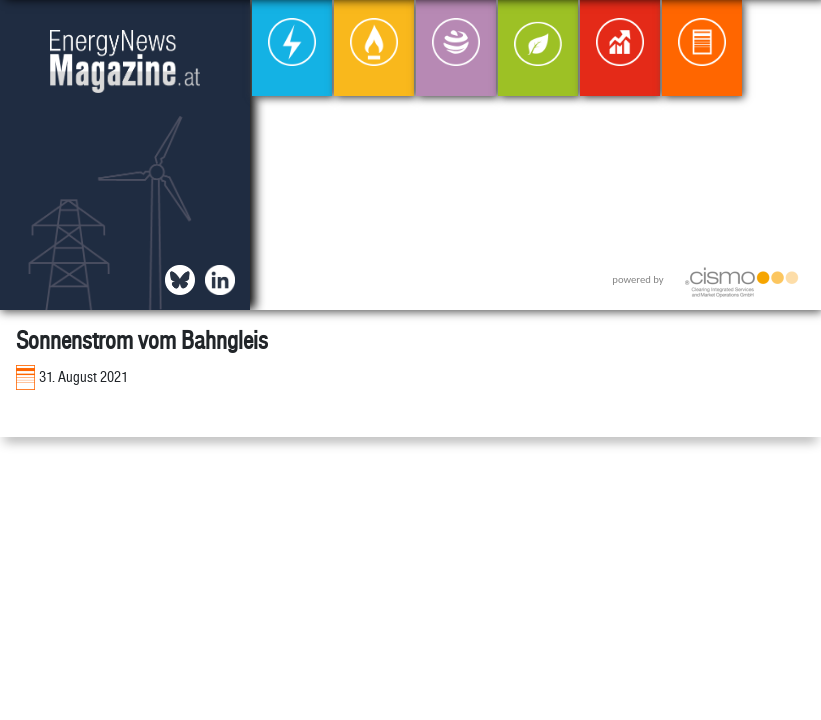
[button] (789, 31)
